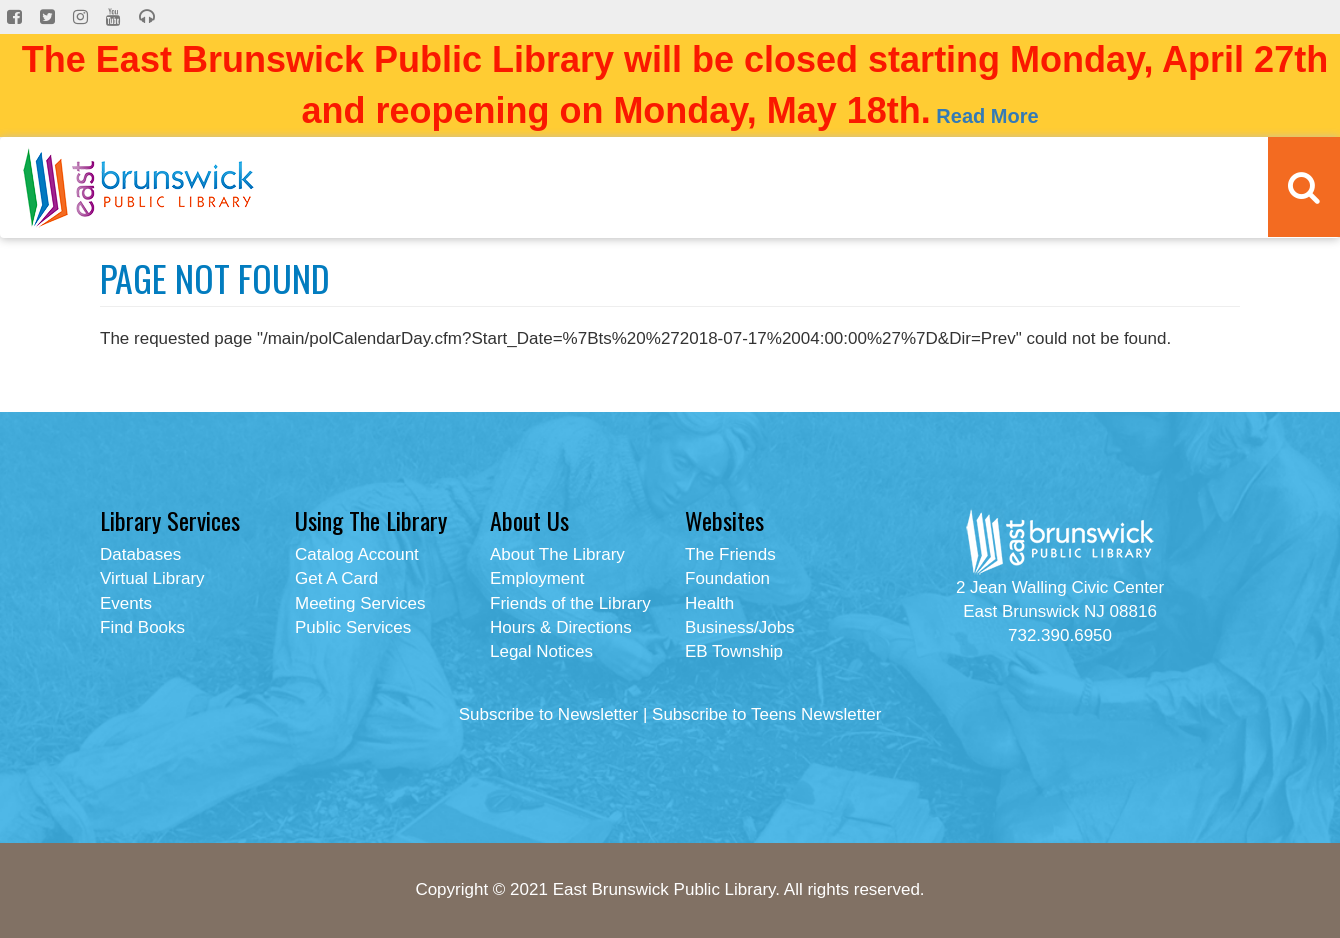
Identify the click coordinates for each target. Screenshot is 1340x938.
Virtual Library (152, 578)
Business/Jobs (740, 627)
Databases (140, 554)
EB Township (734, 651)
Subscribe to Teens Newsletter (766, 714)
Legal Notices (541, 651)
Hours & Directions (561, 627)
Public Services (353, 627)
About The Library (557, 554)
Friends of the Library (570, 603)
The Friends (730, 554)
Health (709, 603)
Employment (537, 578)
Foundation (727, 578)
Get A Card (336, 578)
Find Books (142, 627)
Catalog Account (357, 554)
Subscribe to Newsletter (549, 714)
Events (126, 603)
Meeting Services (360, 603)
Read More (987, 116)
